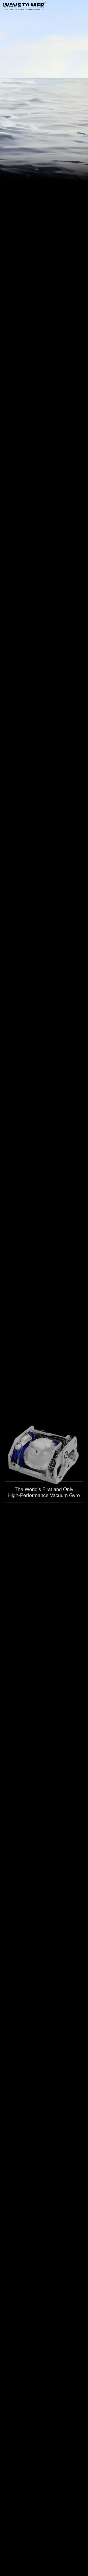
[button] (82, 6)
